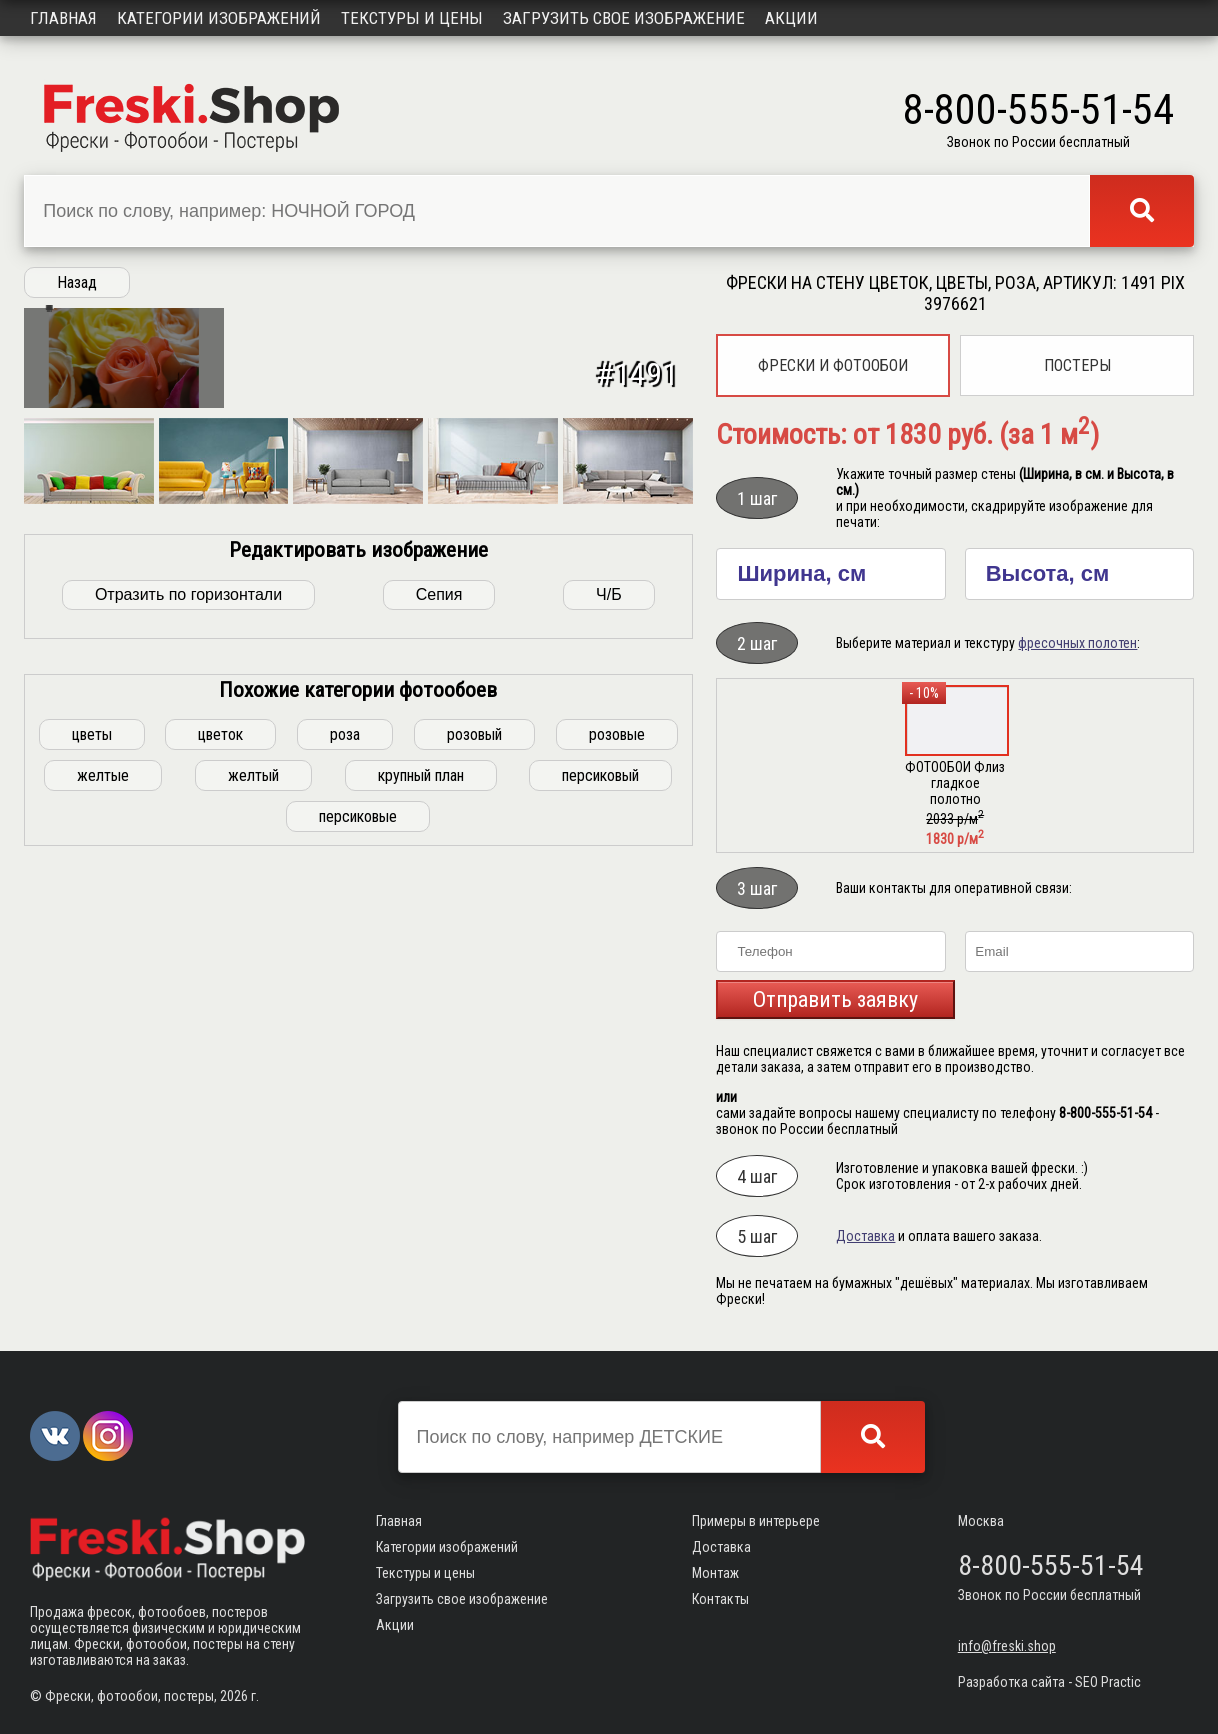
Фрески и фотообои (833, 365)
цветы (92, 1082)
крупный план (421, 1123)
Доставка (865, 1236)
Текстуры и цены (412, 18)
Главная (63, 18)
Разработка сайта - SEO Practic (1049, 1682)
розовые (617, 1082)
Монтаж (715, 1573)
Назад (77, 282)
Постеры (1077, 365)
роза (345, 1082)
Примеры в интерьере (756, 1521)
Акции (791, 18)
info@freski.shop (1007, 1646)
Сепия (439, 942)
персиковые (358, 1164)
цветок (220, 1082)
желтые (103, 1123)
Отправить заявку (835, 999)
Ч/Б (609, 942)
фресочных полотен (1077, 643)
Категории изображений (219, 18)
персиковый (600, 1123)
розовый (474, 1082)
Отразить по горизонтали (188, 942)
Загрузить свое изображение (624, 18)
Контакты (720, 1599)
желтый (253, 1123)
